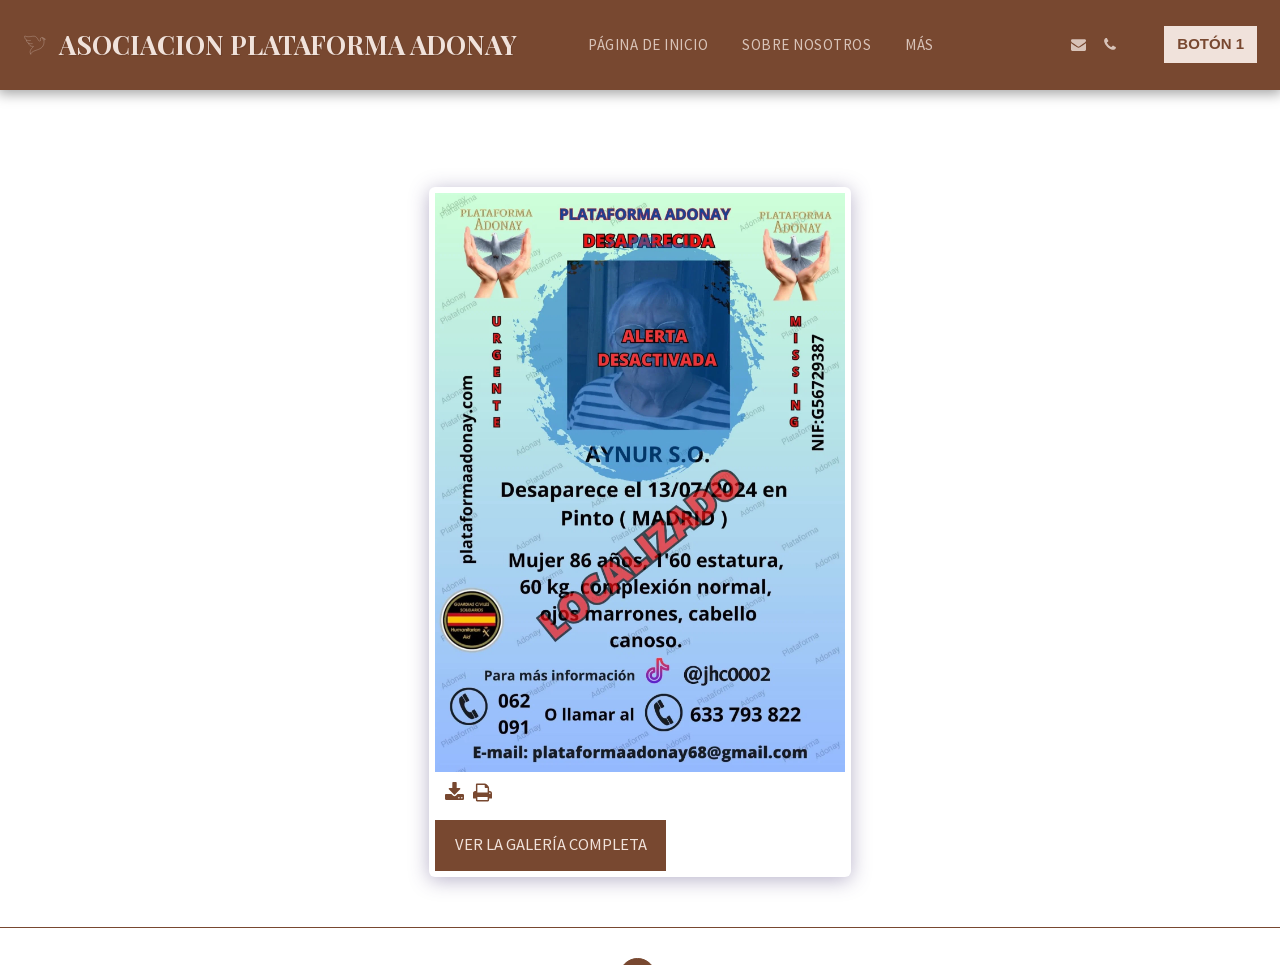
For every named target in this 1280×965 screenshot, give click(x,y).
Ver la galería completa (551, 844)
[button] (985, 44)
